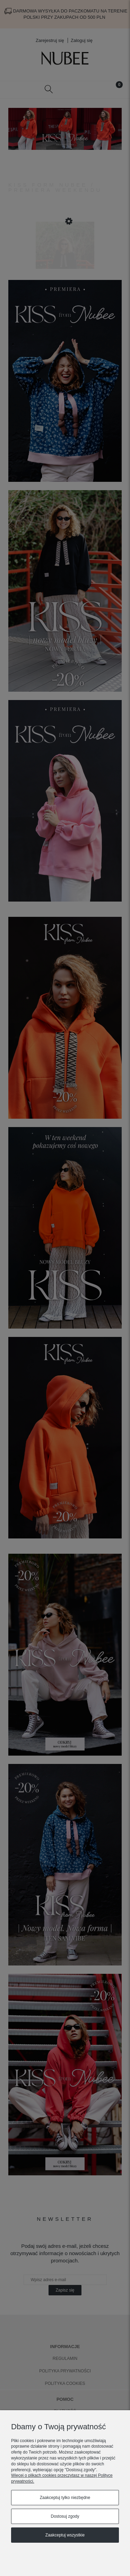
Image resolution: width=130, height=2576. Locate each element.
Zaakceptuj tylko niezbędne (65, 2497)
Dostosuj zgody (65, 2516)
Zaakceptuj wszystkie (65, 2535)
